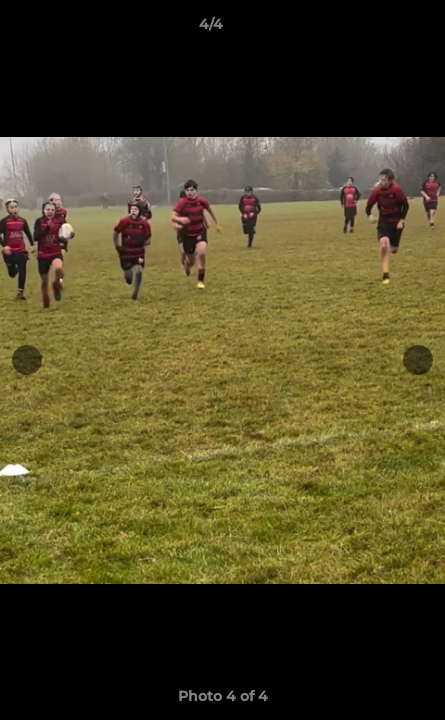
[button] (373, 29)
